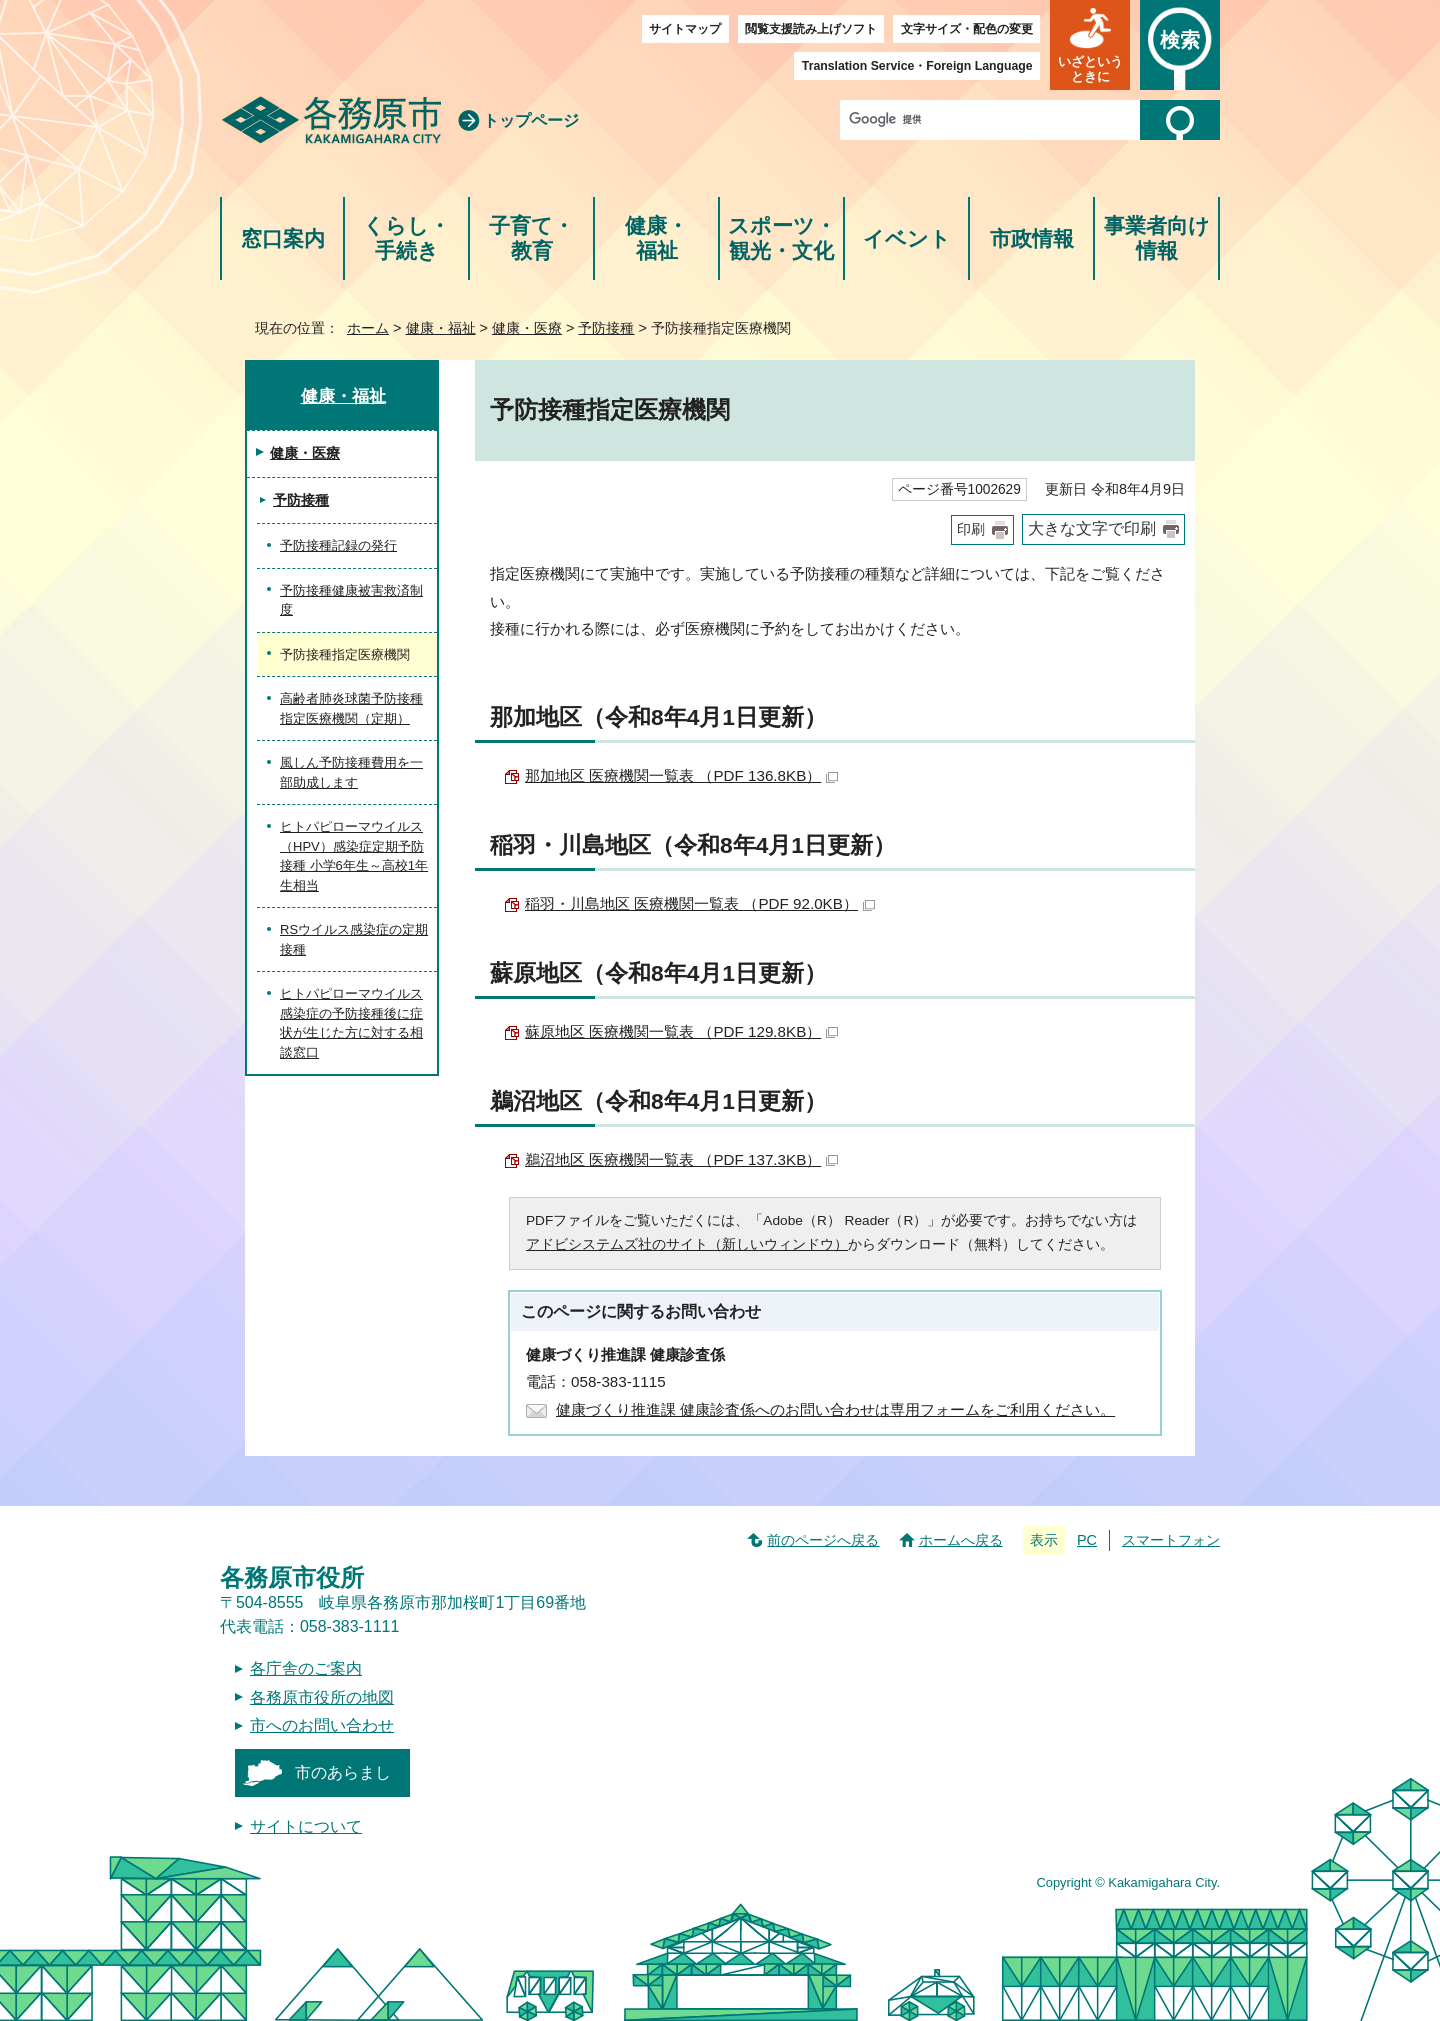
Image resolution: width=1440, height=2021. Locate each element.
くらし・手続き (406, 238)
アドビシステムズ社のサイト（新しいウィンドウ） (687, 1244)
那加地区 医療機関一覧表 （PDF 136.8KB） (681, 775)
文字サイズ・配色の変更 (967, 29)
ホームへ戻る (961, 1540)
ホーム (368, 328)
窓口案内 (283, 238)
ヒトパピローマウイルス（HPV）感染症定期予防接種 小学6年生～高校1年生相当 (354, 856)
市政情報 (1032, 238)
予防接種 (606, 328)
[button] (1090, 45)
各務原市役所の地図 (322, 1697)
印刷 (971, 529)
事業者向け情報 (1157, 238)
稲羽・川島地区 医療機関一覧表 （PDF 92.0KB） (700, 903)
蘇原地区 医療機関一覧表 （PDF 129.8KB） (681, 1031)
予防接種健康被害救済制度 (351, 600)
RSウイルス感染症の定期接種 (354, 939)
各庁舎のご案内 (306, 1668)
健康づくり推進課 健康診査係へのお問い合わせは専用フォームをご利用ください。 (835, 1409)
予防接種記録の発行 (338, 545)
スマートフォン (1171, 1540)
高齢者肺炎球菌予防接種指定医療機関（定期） (351, 708)
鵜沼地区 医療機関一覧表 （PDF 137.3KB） (681, 1159)
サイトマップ (685, 29)
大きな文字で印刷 (1092, 528)
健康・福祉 (656, 238)
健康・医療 (527, 328)
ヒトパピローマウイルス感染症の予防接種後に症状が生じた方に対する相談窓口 (351, 1023)
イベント (907, 238)
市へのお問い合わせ (322, 1725)
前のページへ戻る (823, 1540)
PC (1087, 1540)
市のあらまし (343, 1772)
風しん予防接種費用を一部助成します (351, 772)
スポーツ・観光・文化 (782, 238)
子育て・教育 (531, 238)
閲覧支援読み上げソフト (811, 29)
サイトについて (306, 1826)
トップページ (531, 120)
